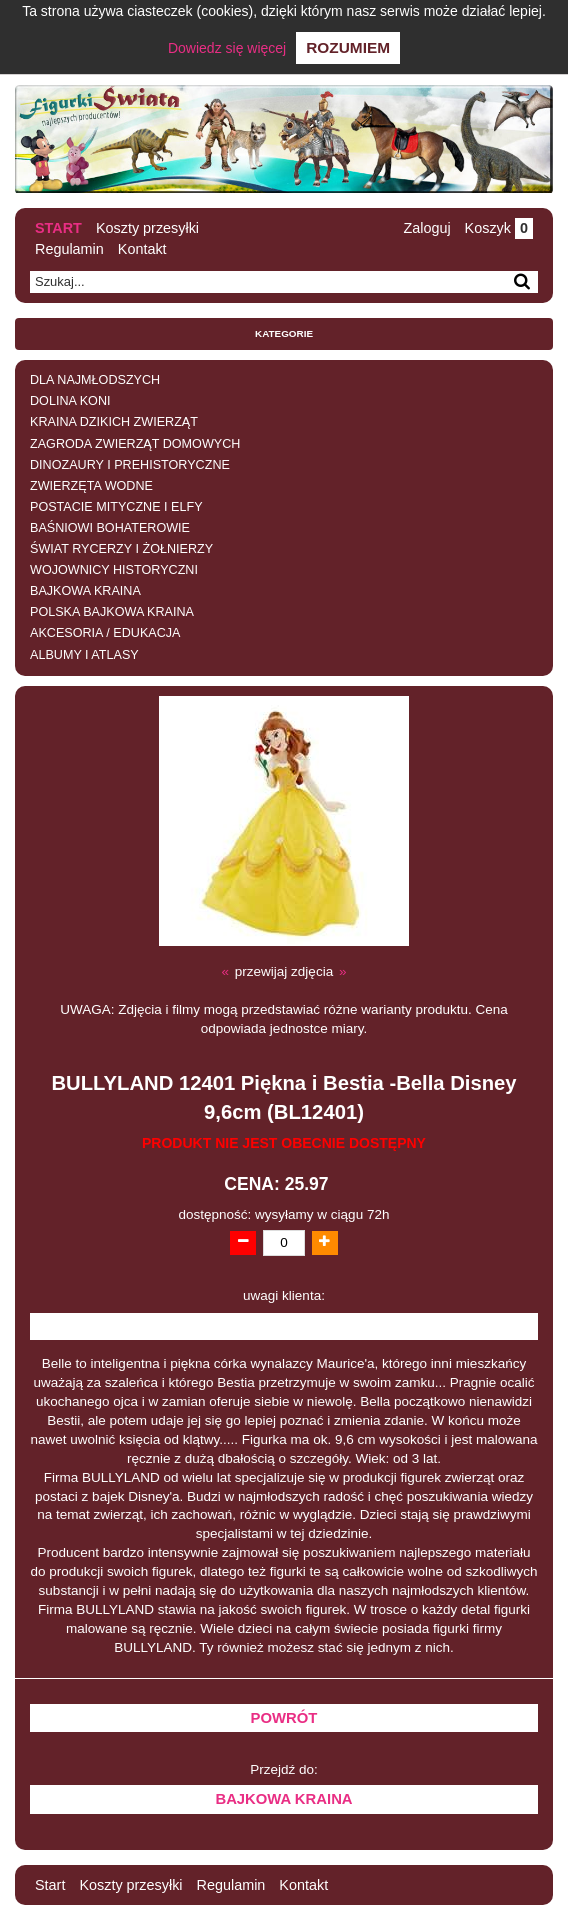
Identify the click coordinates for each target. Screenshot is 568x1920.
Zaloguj (426, 228)
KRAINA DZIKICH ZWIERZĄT (114, 422)
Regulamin (69, 249)
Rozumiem (348, 47)
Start (58, 228)
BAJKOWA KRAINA (85, 591)
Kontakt (142, 249)
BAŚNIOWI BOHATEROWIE (110, 528)
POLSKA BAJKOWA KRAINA (112, 612)
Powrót (284, 1718)
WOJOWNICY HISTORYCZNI (114, 570)
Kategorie (284, 333)
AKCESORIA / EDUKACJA (105, 633)
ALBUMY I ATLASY (84, 655)
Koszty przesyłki (147, 228)
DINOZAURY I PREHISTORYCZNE (130, 465)
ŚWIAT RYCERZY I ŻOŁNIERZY (121, 549)
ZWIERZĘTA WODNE (91, 486)
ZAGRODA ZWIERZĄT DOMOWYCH (135, 444)
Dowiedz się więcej (227, 48)
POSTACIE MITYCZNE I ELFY (116, 507)
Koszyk (499, 228)
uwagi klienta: (284, 1295)
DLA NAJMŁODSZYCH (95, 380)
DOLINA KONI (70, 401)
